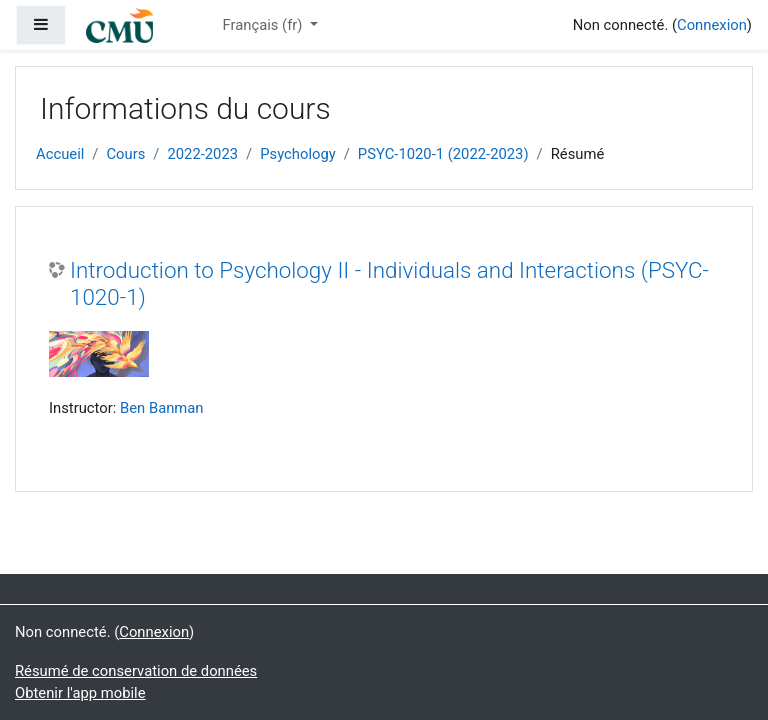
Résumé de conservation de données (136, 671)
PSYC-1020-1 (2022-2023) (443, 154)
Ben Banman (162, 408)
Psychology (298, 154)
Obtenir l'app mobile (80, 693)
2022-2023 (202, 154)
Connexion (712, 25)
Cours (125, 154)
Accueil (60, 154)
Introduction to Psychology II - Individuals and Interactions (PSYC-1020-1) (389, 283)
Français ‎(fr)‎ (264, 25)
